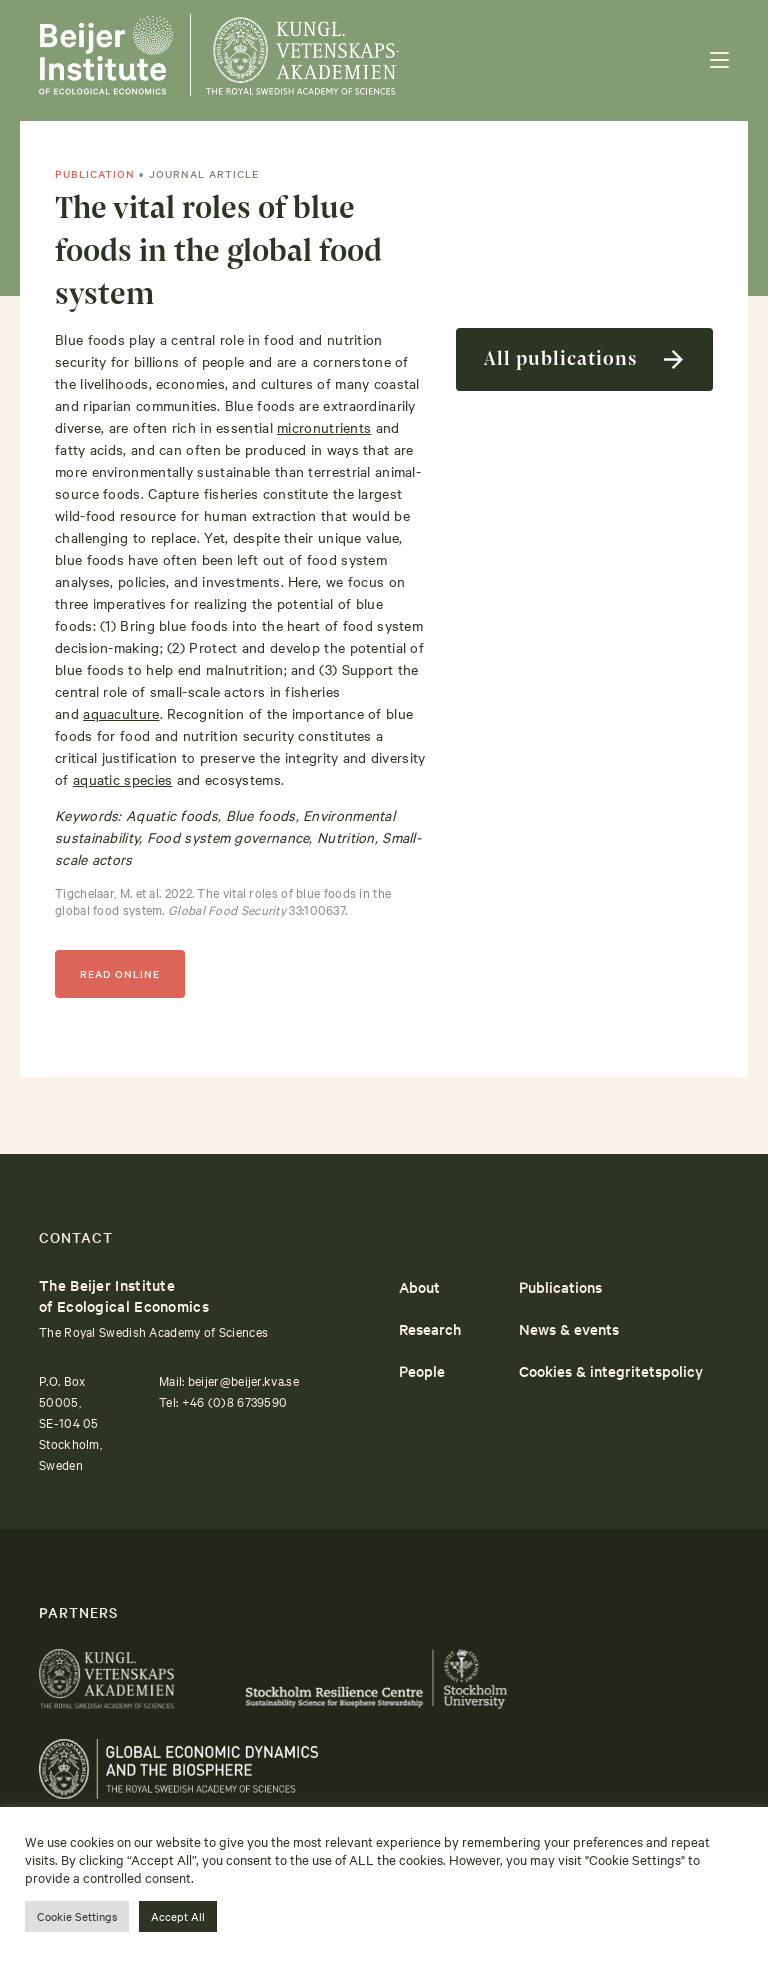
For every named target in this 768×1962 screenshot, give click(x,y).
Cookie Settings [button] (77, 1916)
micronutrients (324, 427)
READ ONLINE (120, 973)
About (419, 1286)
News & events (569, 1328)
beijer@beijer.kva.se (243, 1380)
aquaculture (121, 713)
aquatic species (123, 779)
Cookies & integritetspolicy (611, 1370)
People (422, 1370)
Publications (560, 1286)
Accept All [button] (178, 1916)
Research (430, 1328)
